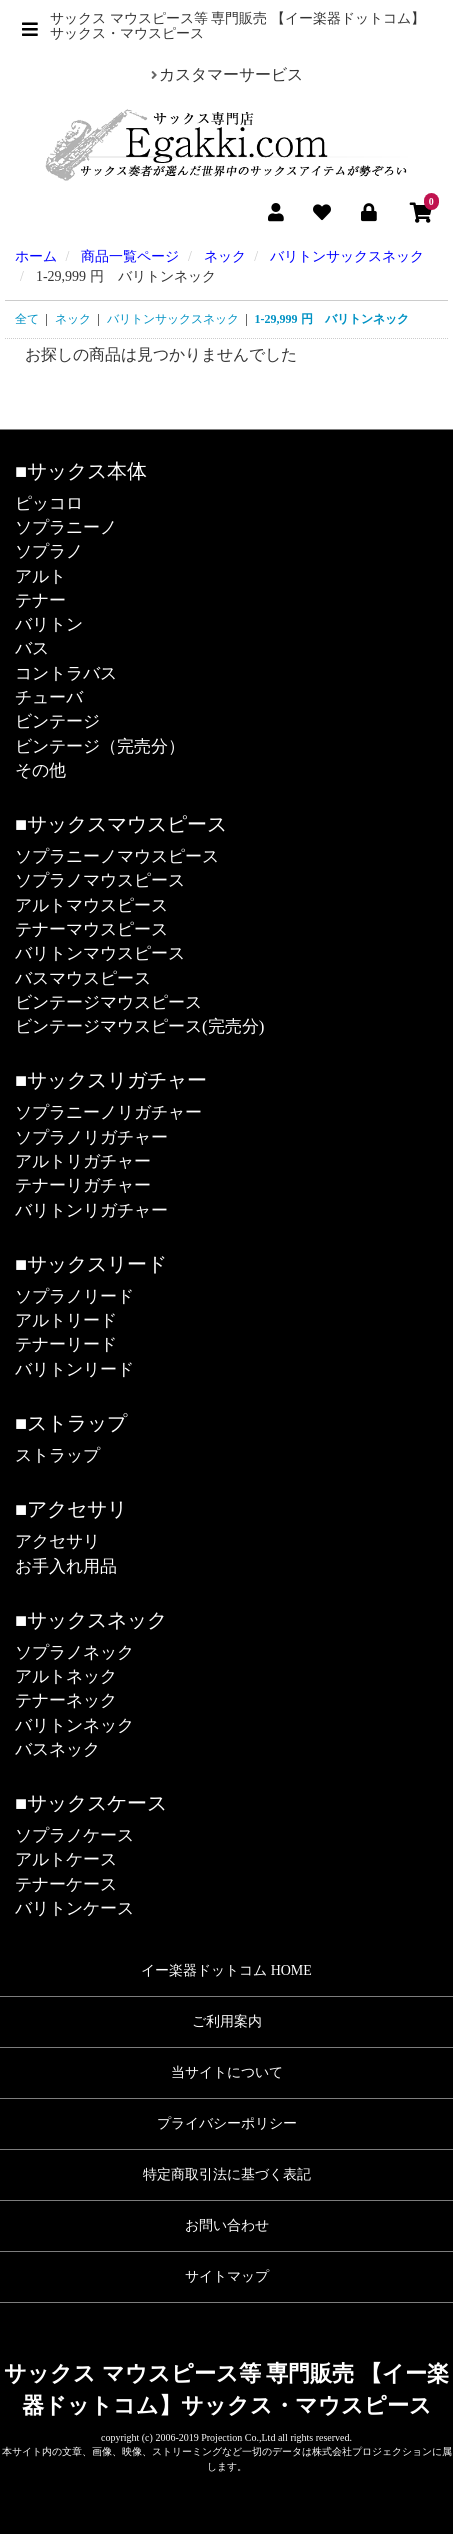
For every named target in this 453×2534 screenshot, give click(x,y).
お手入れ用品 (66, 1566)
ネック (73, 319)
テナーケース (66, 1884)
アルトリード (66, 1320)
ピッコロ (49, 503)
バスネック (57, 1749)
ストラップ (57, 1455)
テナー (40, 600)
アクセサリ (57, 1541)
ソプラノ (49, 551)
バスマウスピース (83, 978)
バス (32, 648)
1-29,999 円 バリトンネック (332, 319)
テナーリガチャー (83, 1185)
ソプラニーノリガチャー (108, 1112)
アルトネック (66, 1676)
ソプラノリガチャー (91, 1137)
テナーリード (66, 1344)
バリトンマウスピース (100, 953)
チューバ (49, 697)
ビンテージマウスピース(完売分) (139, 1026)
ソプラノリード (74, 1296)
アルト (40, 576)
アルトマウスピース (91, 905)
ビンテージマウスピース (108, 1002)
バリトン (49, 624)
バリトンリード (74, 1369)
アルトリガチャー (83, 1161)
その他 (40, 770)
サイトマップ (227, 2276)
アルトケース (66, 1859)
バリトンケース (74, 1908)
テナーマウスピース (91, 929)
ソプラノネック (74, 1652)
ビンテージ (57, 721)
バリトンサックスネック (173, 319)
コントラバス (66, 673)
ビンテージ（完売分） (100, 746)
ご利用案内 (227, 2021)
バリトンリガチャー (91, 1210)
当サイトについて (227, 2072)
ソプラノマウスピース (100, 880)
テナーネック (66, 1700)
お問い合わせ (227, 2225)
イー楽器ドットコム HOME (226, 1970)
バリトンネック (74, 1725)
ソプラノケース (74, 1835)
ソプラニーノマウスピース (117, 856)
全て (27, 319)
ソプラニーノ (66, 527)
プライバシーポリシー (227, 2123)
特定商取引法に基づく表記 (227, 2174)
